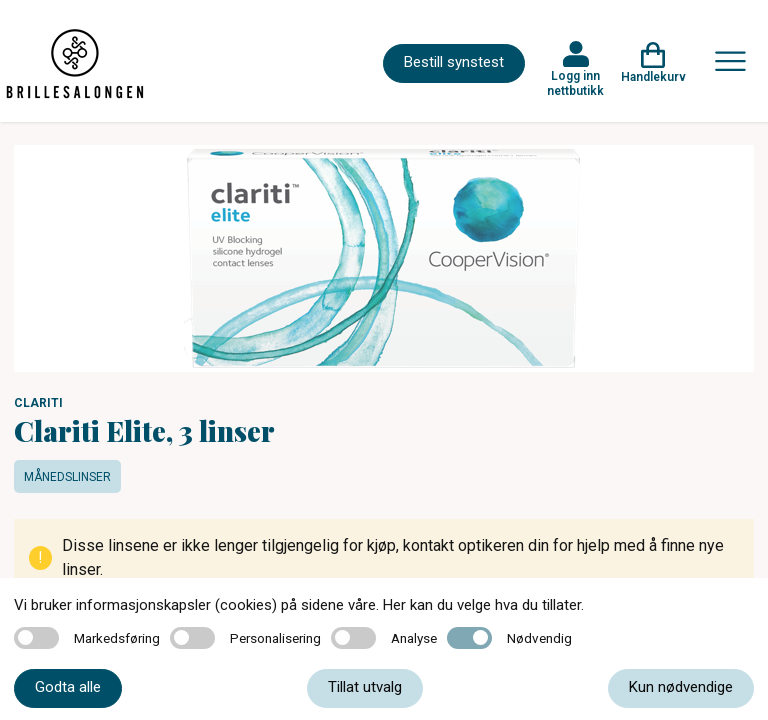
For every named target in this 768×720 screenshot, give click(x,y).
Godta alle (68, 687)
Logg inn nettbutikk (575, 83)
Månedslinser (67, 477)
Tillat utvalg (365, 687)
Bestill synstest (454, 62)
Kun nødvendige (681, 687)
